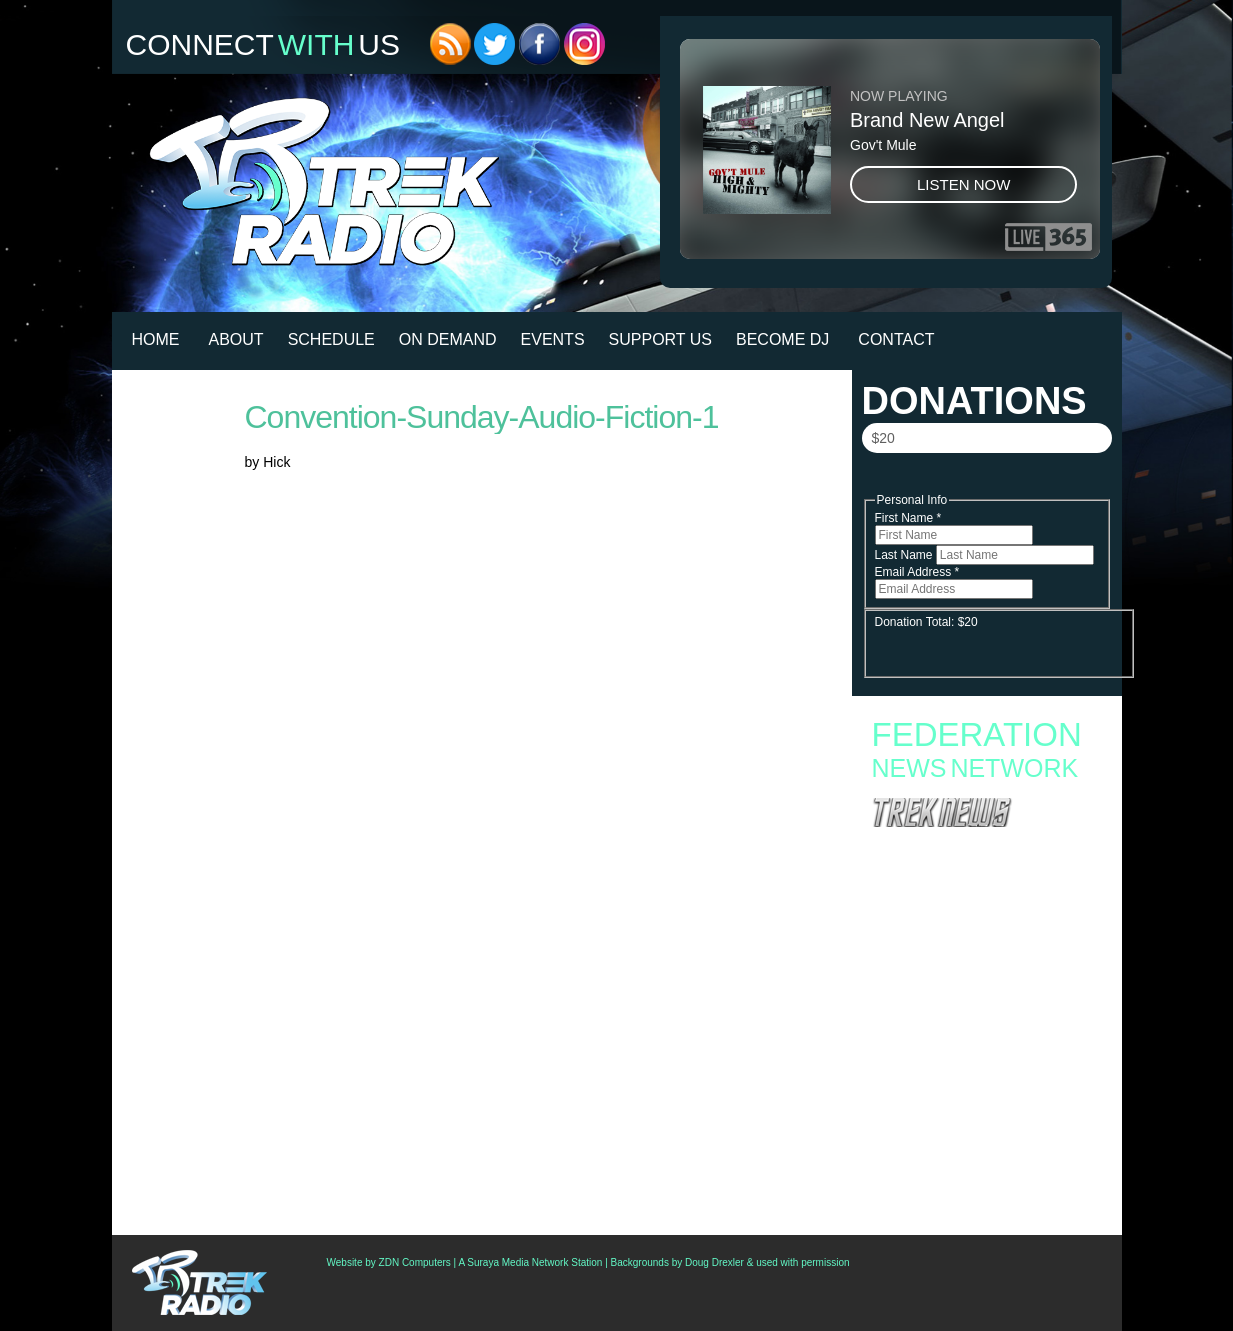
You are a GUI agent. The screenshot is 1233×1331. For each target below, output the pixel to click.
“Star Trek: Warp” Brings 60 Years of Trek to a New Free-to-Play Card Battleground (983, 849)
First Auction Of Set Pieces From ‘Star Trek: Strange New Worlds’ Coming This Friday (978, 1124)
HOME (156, 339)
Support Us (660, 339)
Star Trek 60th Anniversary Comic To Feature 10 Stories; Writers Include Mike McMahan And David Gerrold (986, 1182)
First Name (908, 518)
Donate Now (986, 481)
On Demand (448, 339)
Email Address (917, 572)
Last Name (905, 555)
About (236, 339)
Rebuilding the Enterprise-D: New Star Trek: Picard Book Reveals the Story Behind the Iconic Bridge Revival (979, 907)
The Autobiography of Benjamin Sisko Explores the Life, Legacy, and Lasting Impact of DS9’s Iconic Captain (986, 945)
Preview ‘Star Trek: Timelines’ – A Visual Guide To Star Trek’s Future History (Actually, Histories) (985, 1092)
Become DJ (782, 339)
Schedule (331, 339)
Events (553, 339)
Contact (896, 339)
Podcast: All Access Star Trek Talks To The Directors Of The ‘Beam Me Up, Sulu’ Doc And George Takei (984, 1054)
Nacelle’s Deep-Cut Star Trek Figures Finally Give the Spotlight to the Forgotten (980, 977)
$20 (883, 438)
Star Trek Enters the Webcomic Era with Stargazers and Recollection (969, 875)
